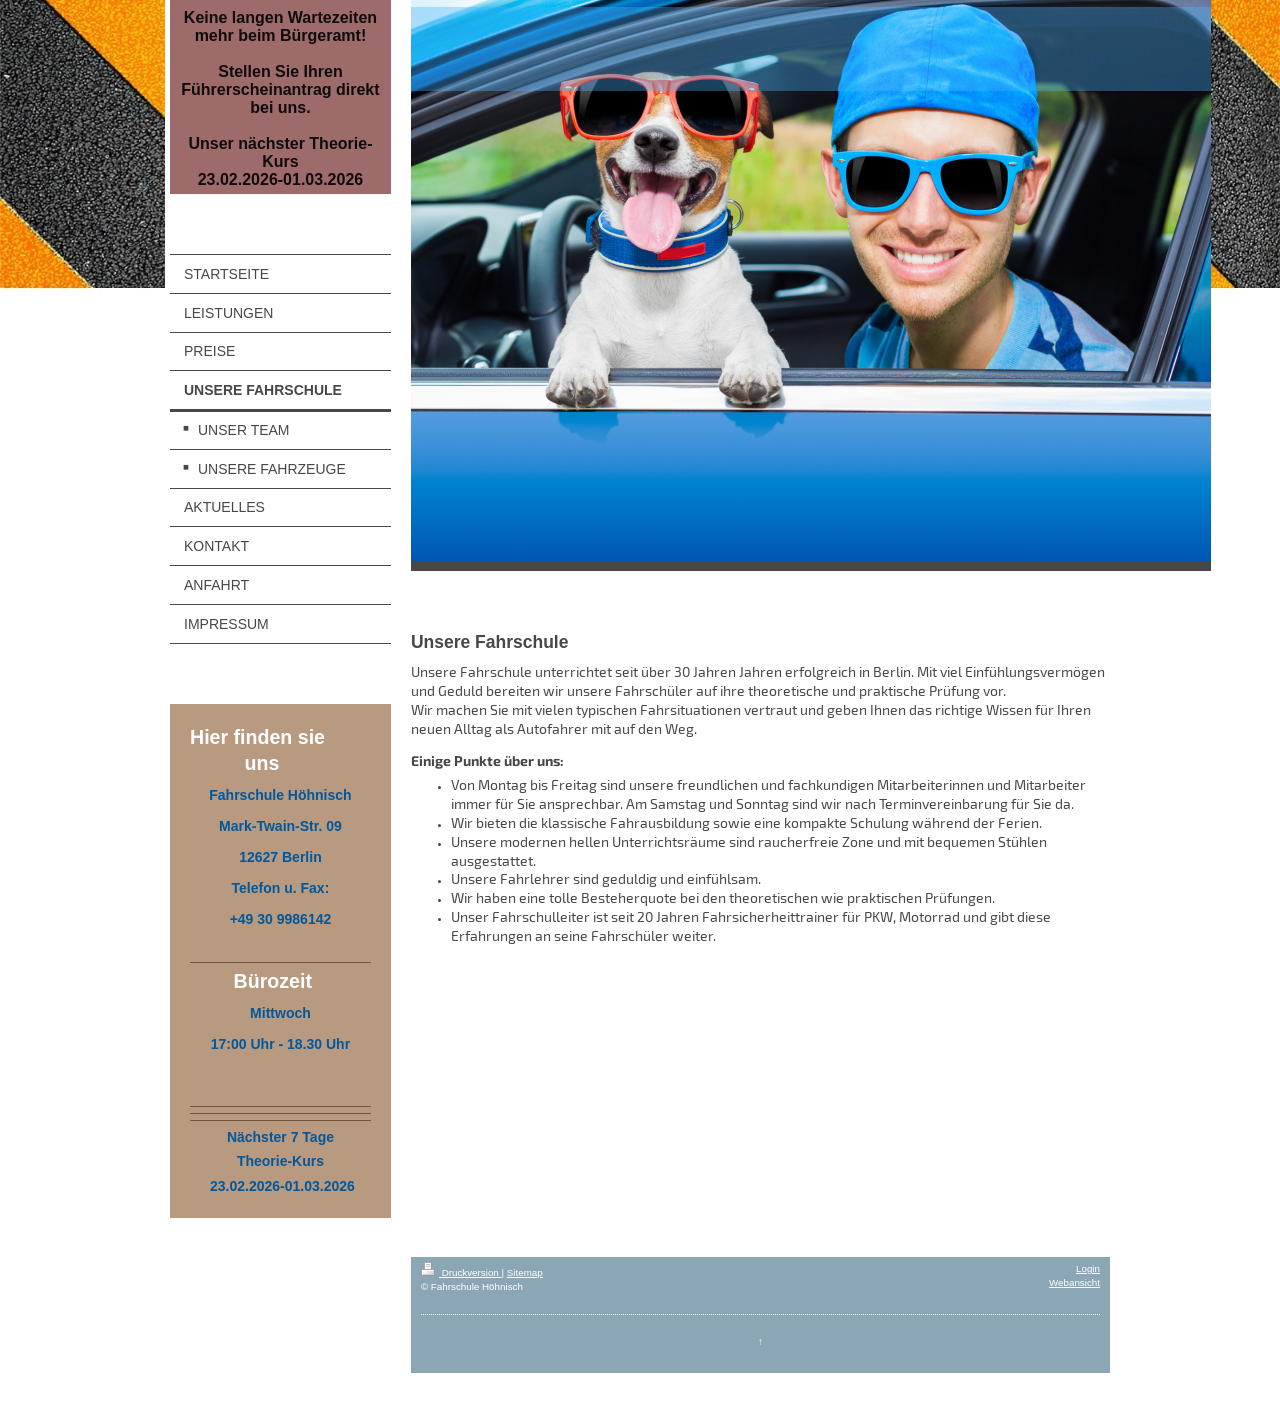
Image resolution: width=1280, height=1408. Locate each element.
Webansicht (1074, 1282)
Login (1088, 1268)
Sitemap (525, 1272)
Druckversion (461, 1272)
